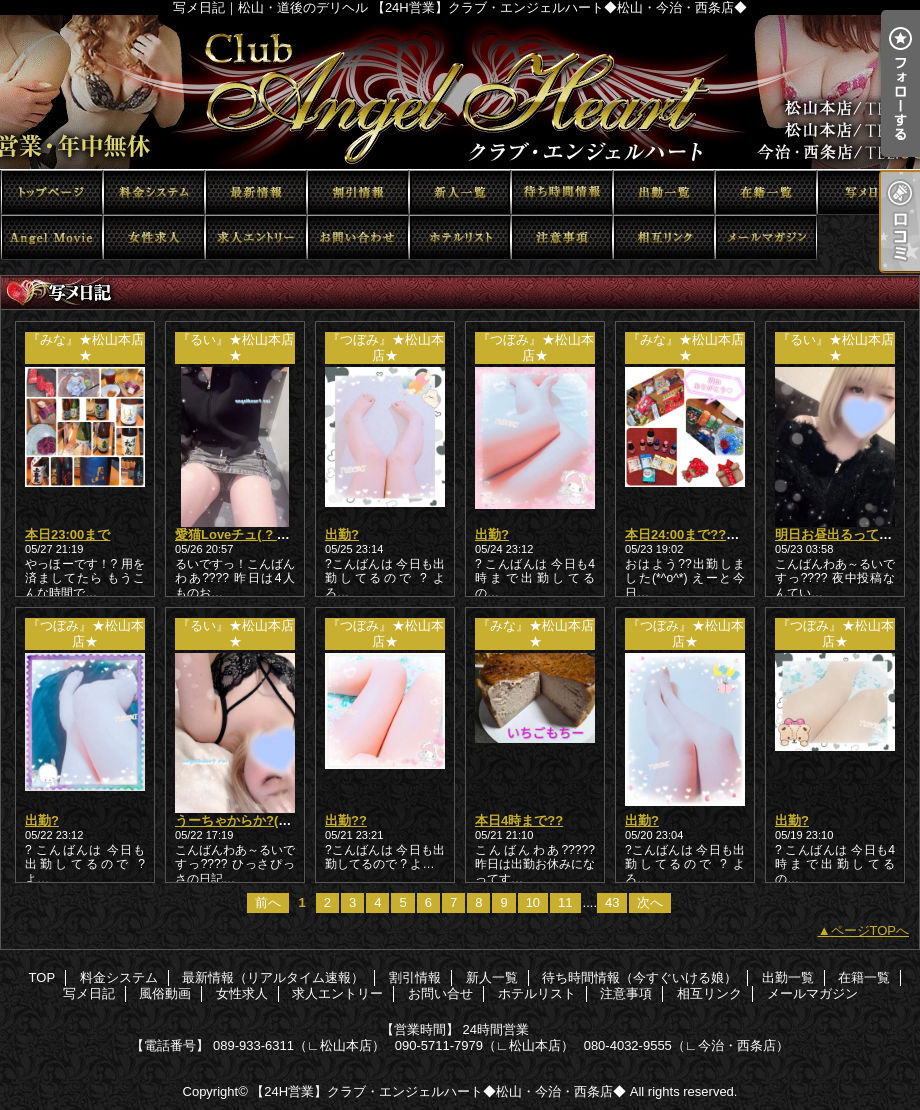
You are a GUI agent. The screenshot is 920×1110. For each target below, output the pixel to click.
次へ (650, 902)
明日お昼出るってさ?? (841, 534)
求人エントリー (256, 237)
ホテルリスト (460, 237)
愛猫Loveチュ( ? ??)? (240, 534)
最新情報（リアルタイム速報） (256, 192)
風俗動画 (52, 237)
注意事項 (562, 237)
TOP (52, 192)
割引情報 (358, 192)
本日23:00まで (67, 534)
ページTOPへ (870, 930)
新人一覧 (460, 192)
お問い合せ (358, 237)
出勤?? (346, 820)
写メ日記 (868, 192)
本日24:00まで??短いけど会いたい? (731, 534)
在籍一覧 (766, 192)
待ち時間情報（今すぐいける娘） (562, 192)
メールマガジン (766, 237)
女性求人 (154, 237)
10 (533, 902)
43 (612, 902)
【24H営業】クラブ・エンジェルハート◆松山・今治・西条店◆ (438, 1091)
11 (565, 902)
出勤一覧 (664, 192)
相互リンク (664, 237)
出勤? (342, 534)
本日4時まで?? (519, 820)
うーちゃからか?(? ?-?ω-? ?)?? (270, 820)
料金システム (154, 192)
